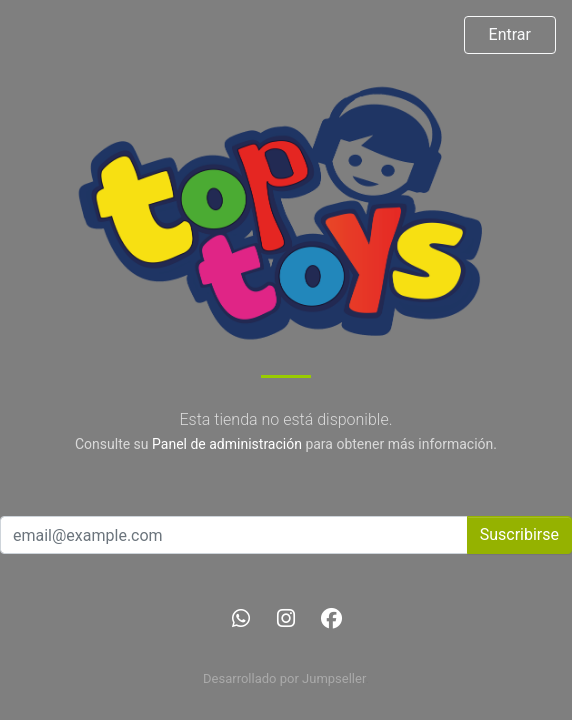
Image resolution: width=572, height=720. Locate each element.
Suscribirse (519, 534)
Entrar (510, 34)
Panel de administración (227, 444)
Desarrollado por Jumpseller (284, 678)
